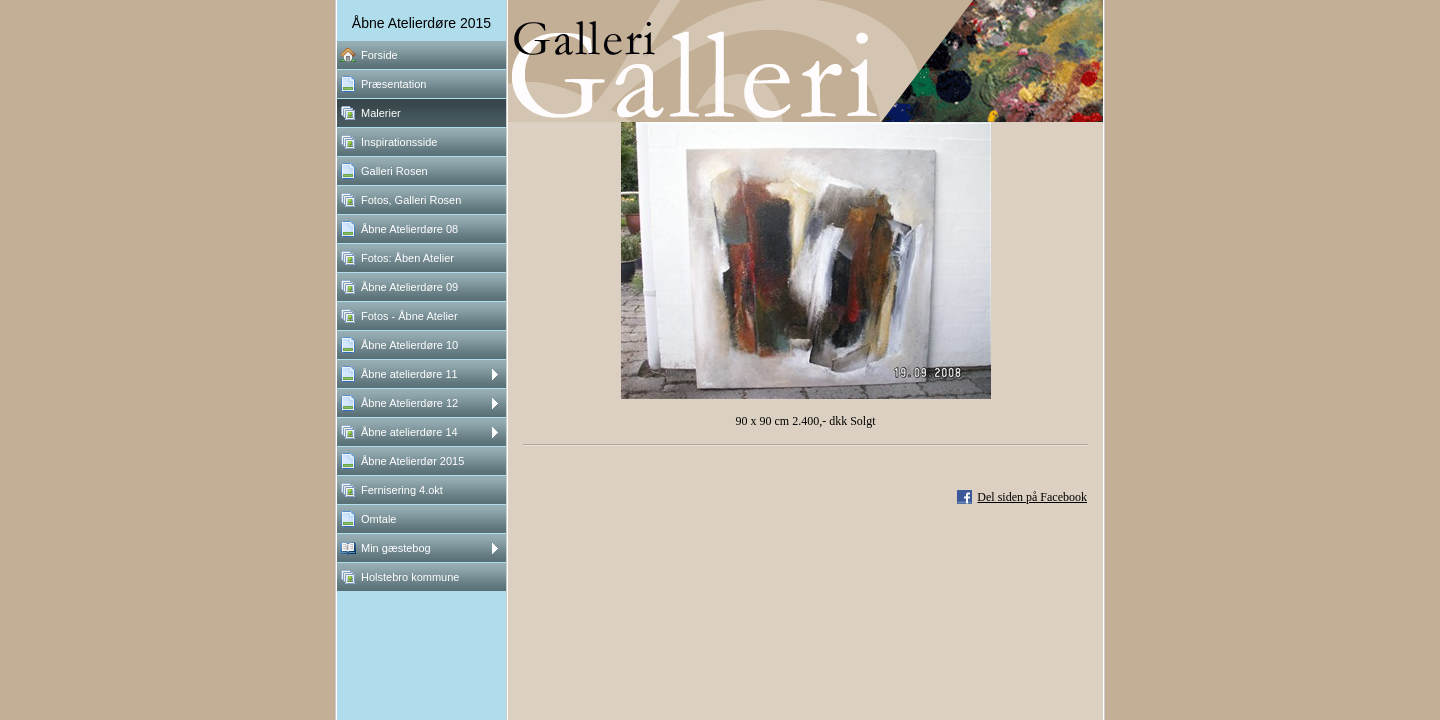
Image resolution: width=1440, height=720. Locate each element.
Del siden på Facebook (1032, 497)
